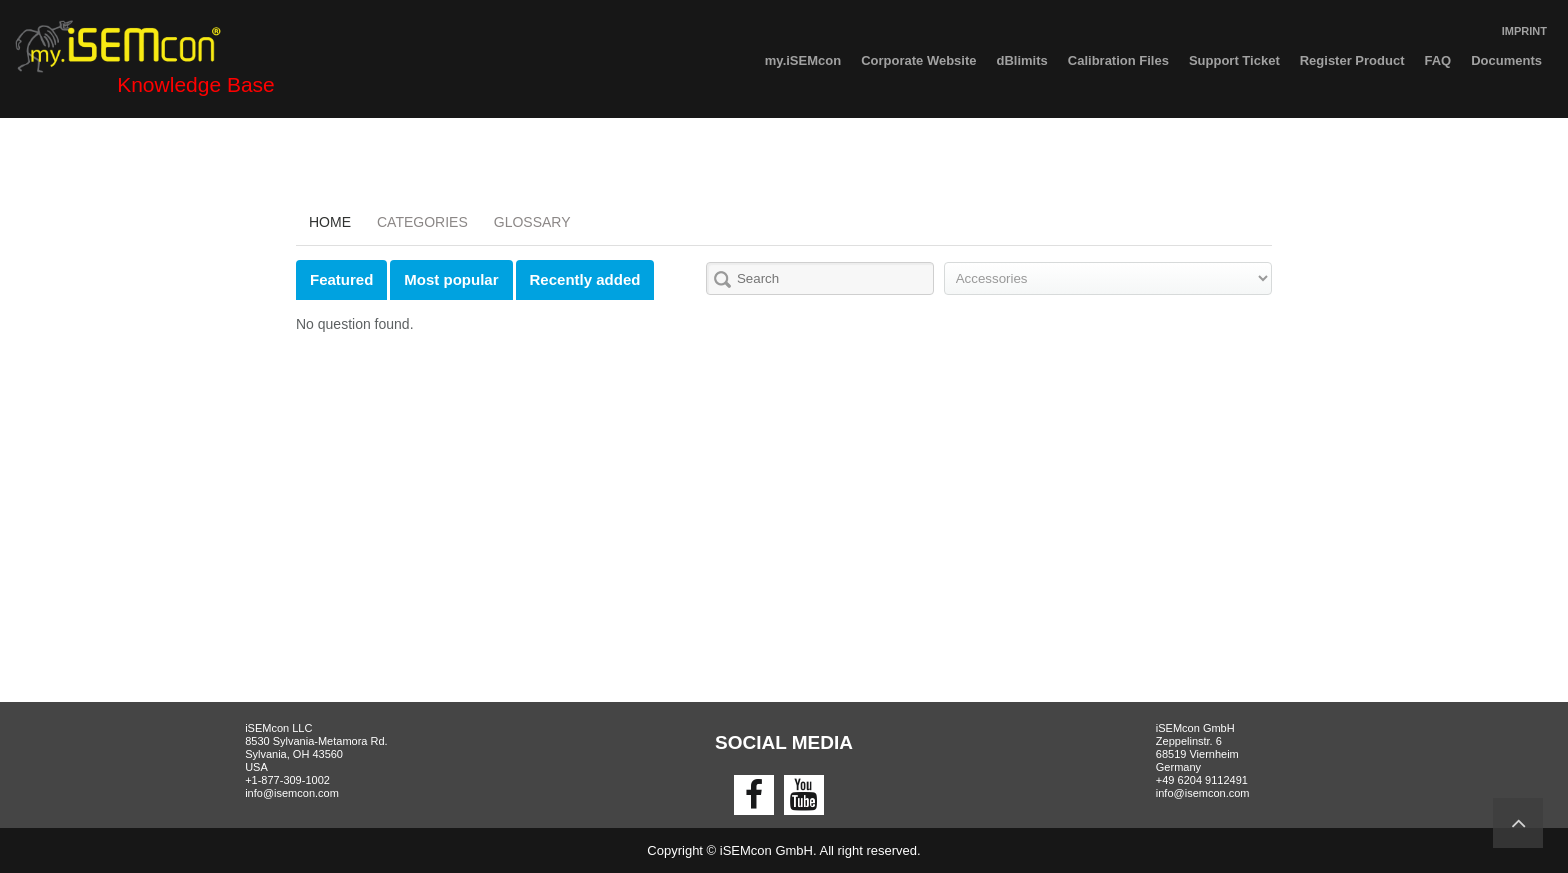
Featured (341, 279)
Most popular (451, 279)
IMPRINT (1524, 31)
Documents (1506, 60)
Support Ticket (1234, 60)
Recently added (585, 279)
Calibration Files (1118, 60)
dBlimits (1022, 60)
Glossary (532, 222)
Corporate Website (918, 60)
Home (330, 222)
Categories (422, 222)
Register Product (1352, 60)
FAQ (1437, 60)
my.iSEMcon (803, 60)
